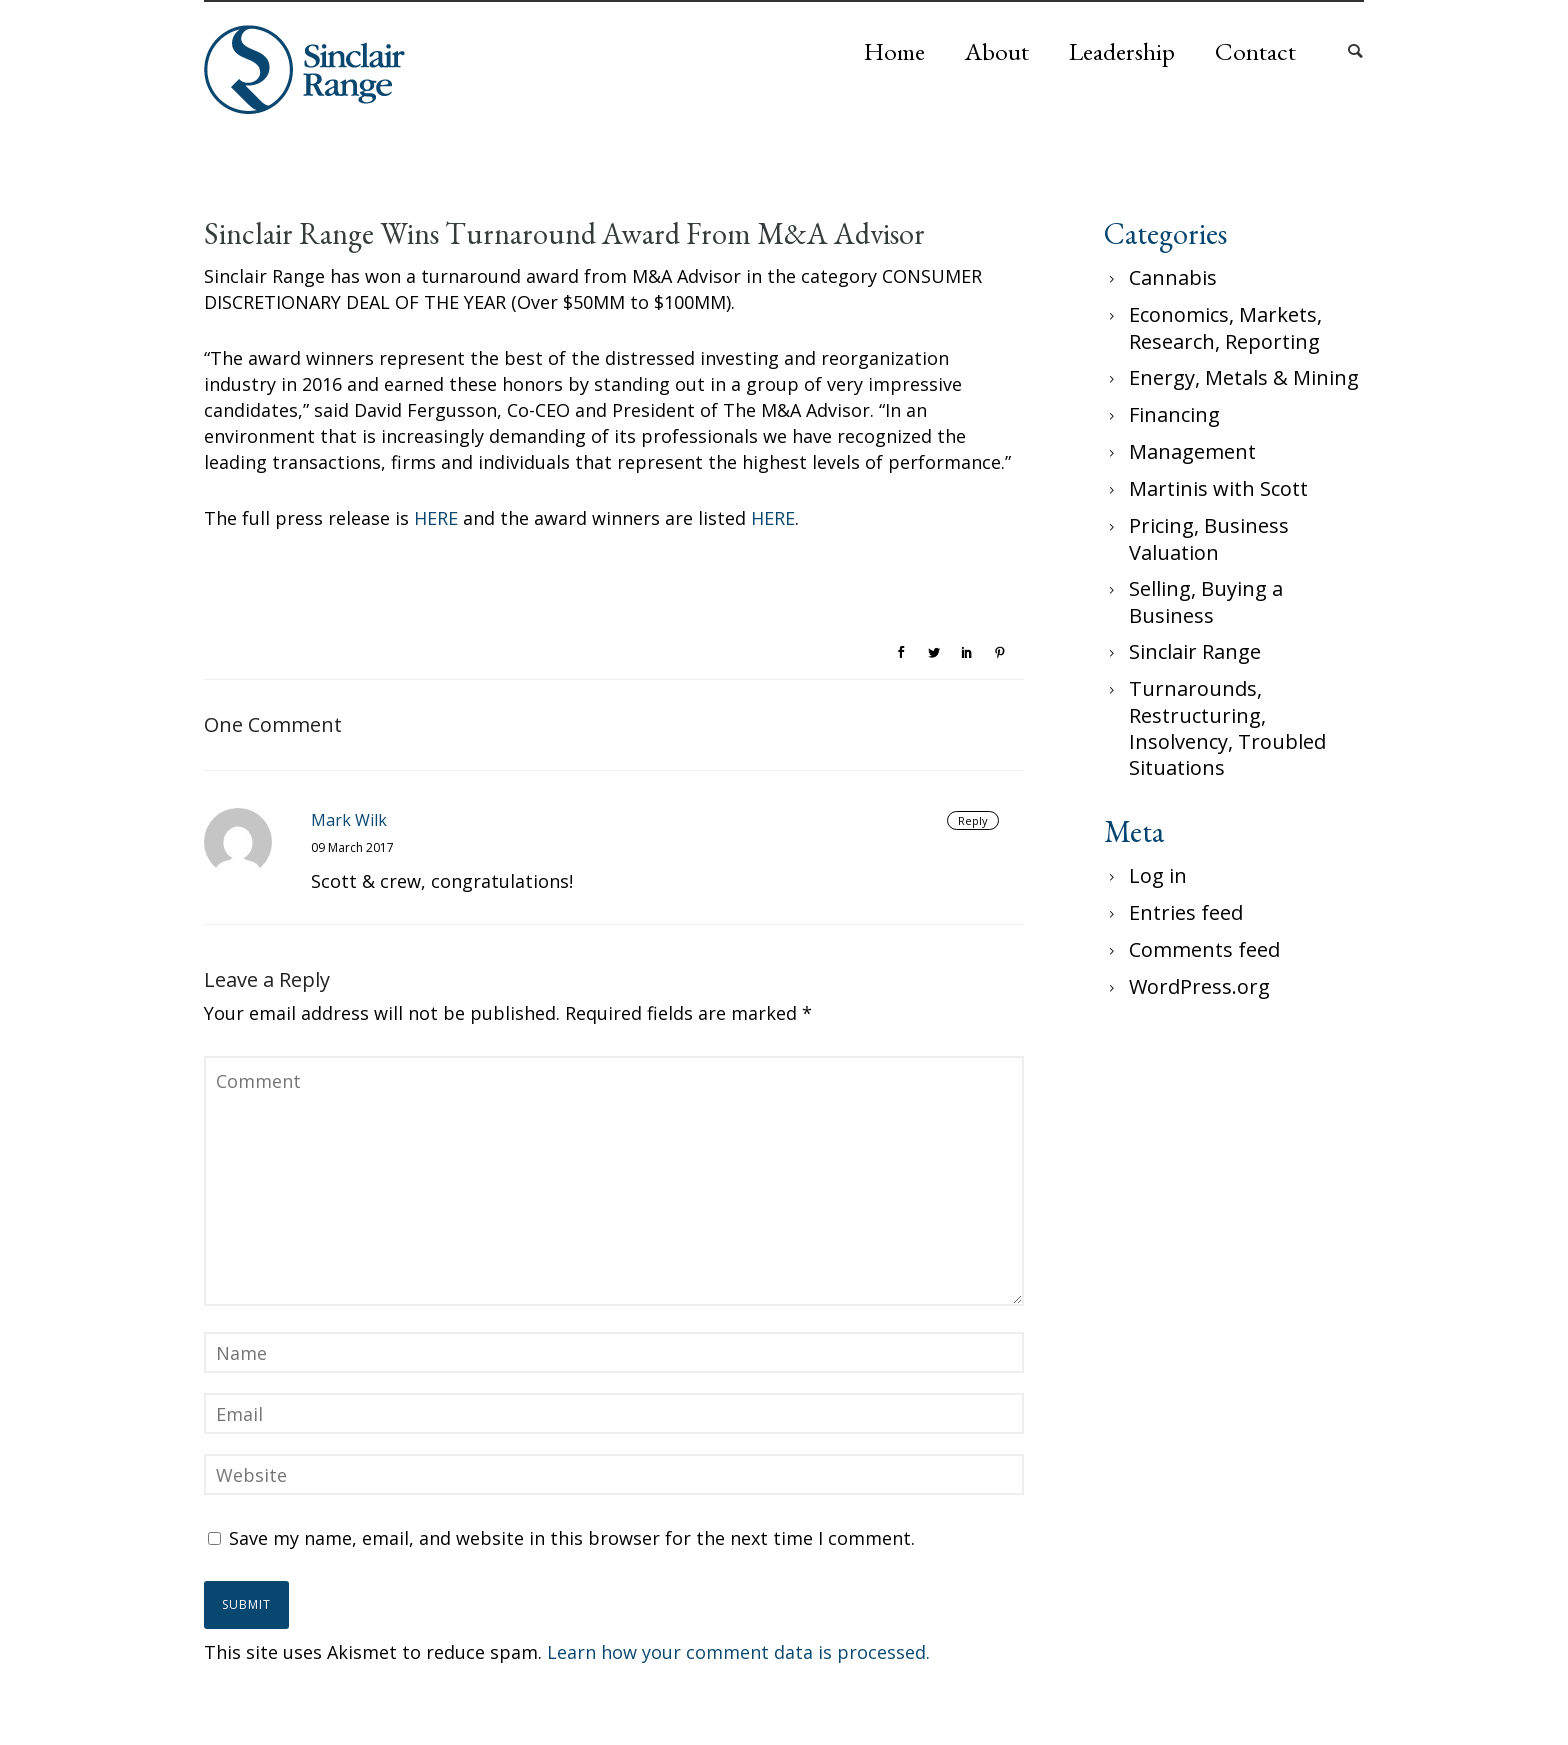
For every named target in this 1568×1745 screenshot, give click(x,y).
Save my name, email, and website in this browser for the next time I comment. (572, 1538)
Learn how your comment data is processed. (738, 1652)
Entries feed (1186, 912)
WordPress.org (1199, 986)
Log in (1158, 875)
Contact (1255, 51)
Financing (1174, 414)
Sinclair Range (1195, 651)
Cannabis (1173, 277)
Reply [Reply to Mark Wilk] (973, 820)
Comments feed (1204, 949)
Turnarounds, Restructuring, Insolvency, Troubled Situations (1227, 728)
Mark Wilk (349, 820)
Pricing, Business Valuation (1209, 539)
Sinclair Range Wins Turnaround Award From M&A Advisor (564, 234)
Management (1192, 451)
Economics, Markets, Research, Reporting (1225, 328)
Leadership (1122, 51)
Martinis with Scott (1218, 488)
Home (894, 51)
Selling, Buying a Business (1206, 602)
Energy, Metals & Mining (1244, 377)
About (997, 51)
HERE (436, 518)
